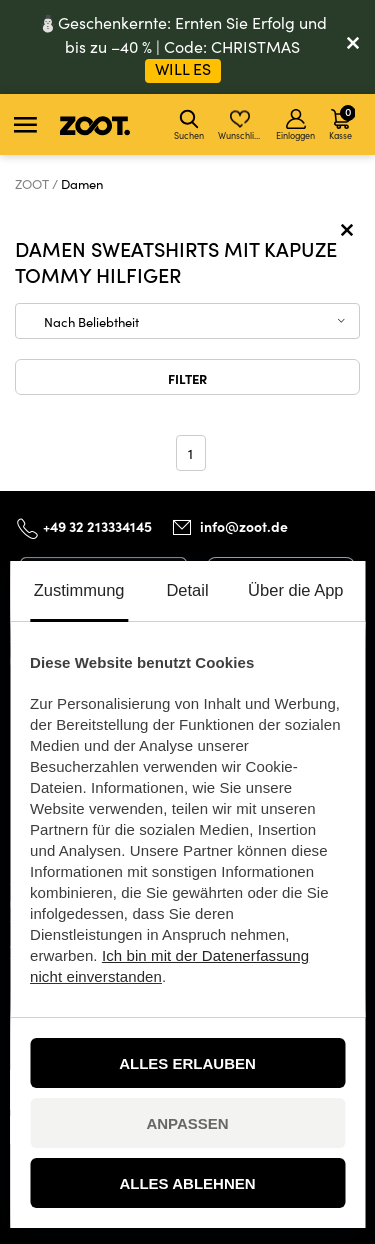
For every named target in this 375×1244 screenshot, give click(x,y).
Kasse (342, 122)
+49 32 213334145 (97, 526)
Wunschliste (241, 125)
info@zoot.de (244, 527)
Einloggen (295, 125)
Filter (187, 378)
